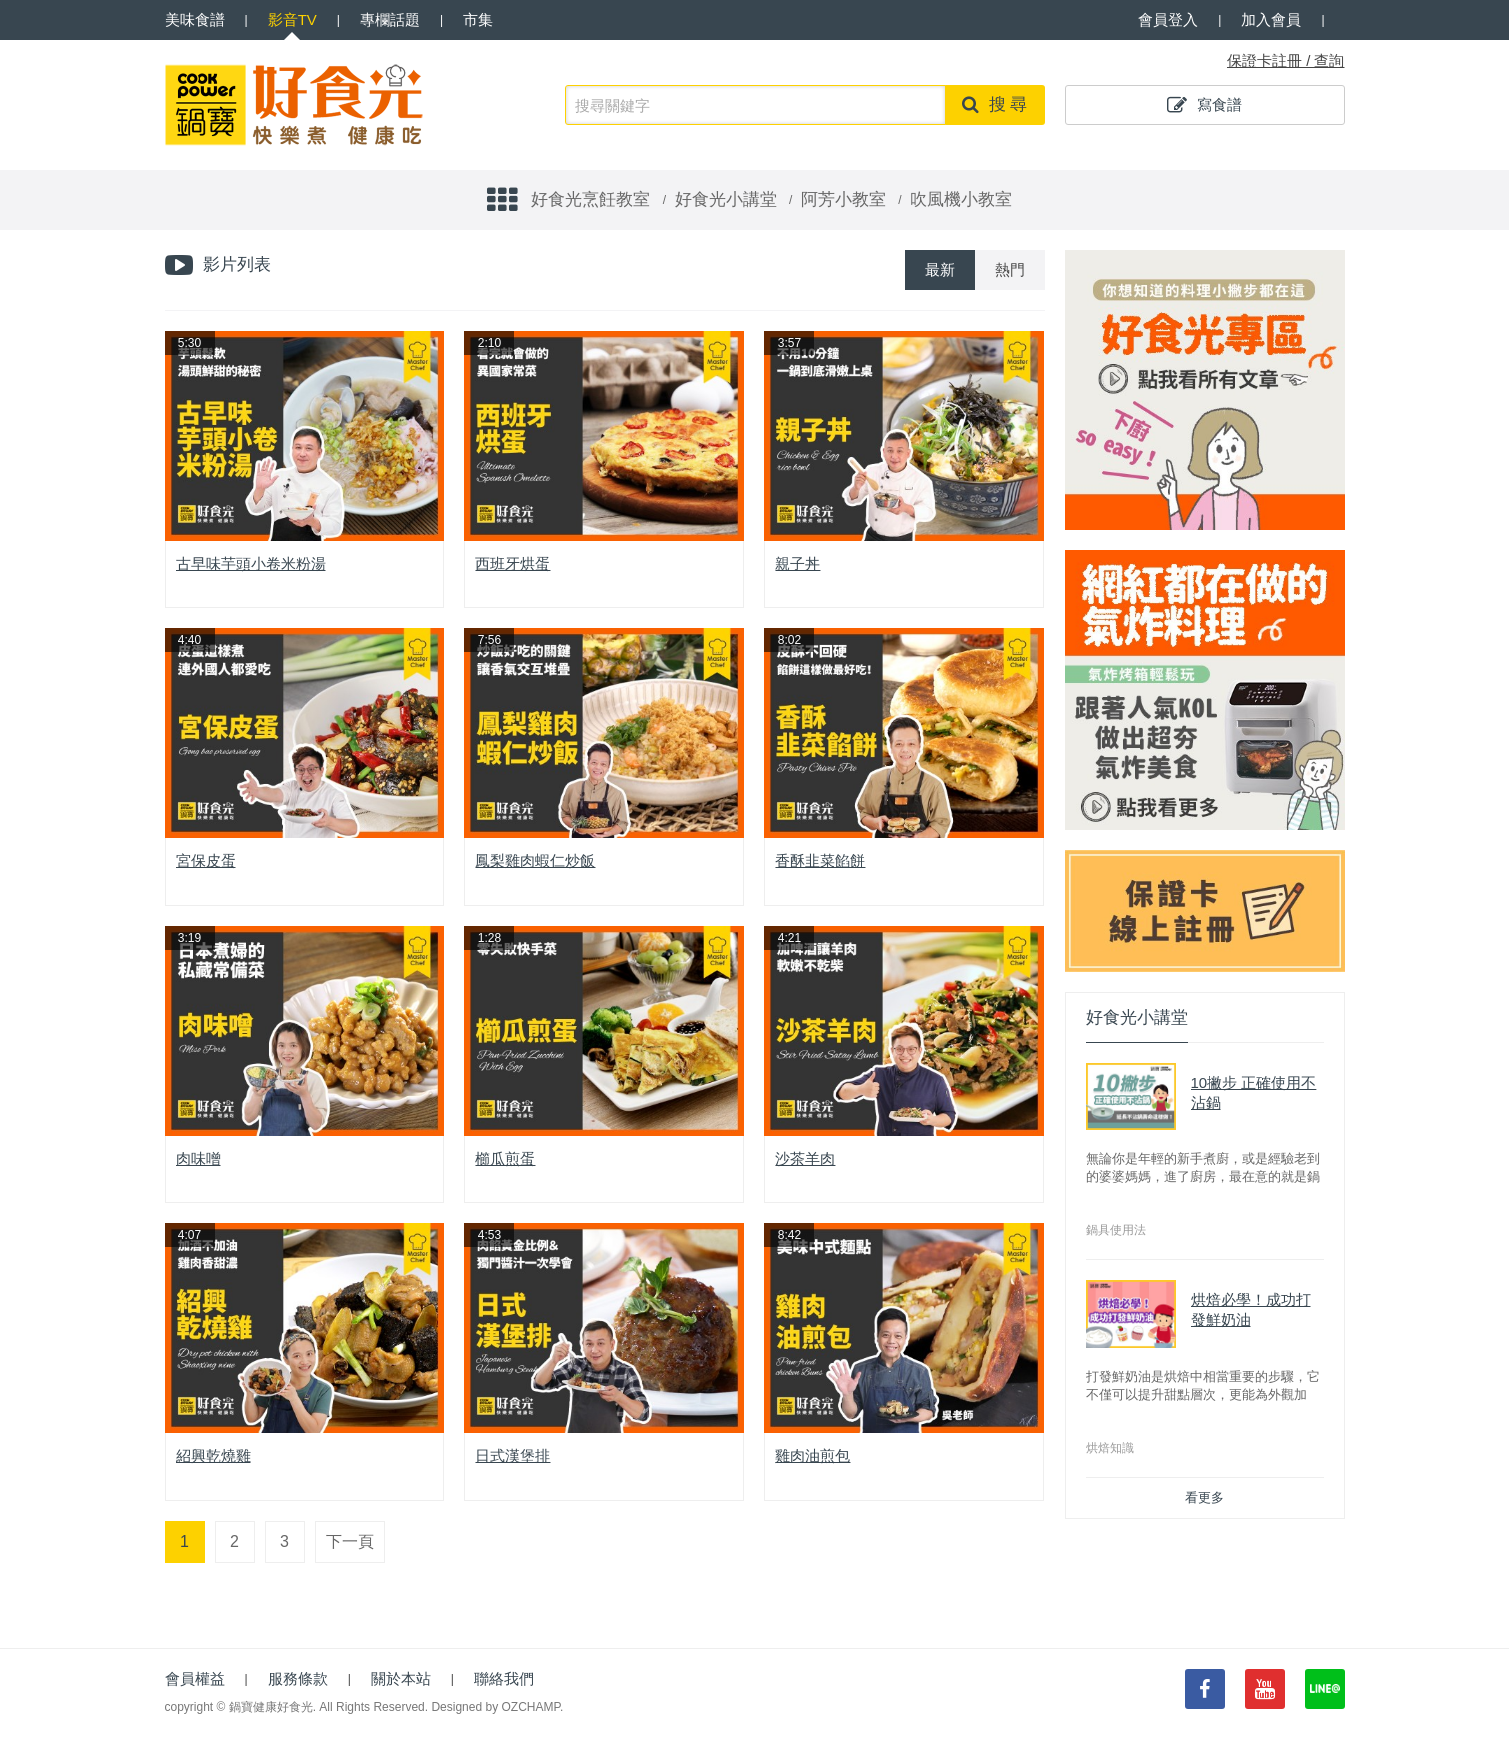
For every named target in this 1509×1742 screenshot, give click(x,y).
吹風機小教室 (961, 199)
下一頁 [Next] (350, 1541)
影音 (292, 19)
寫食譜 (1204, 105)
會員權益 (195, 1678)
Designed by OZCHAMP (495, 1707)
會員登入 (1168, 19)
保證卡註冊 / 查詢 (1286, 60)
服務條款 (298, 1678)
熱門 (1010, 269)
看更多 (1204, 1497)
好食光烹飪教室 (590, 199)
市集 (478, 19)
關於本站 (401, 1678)
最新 (940, 269)
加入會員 (1271, 19)
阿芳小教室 (843, 199)
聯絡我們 (504, 1678)
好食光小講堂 (726, 199)
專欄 (390, 19)
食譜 (195, 19)
